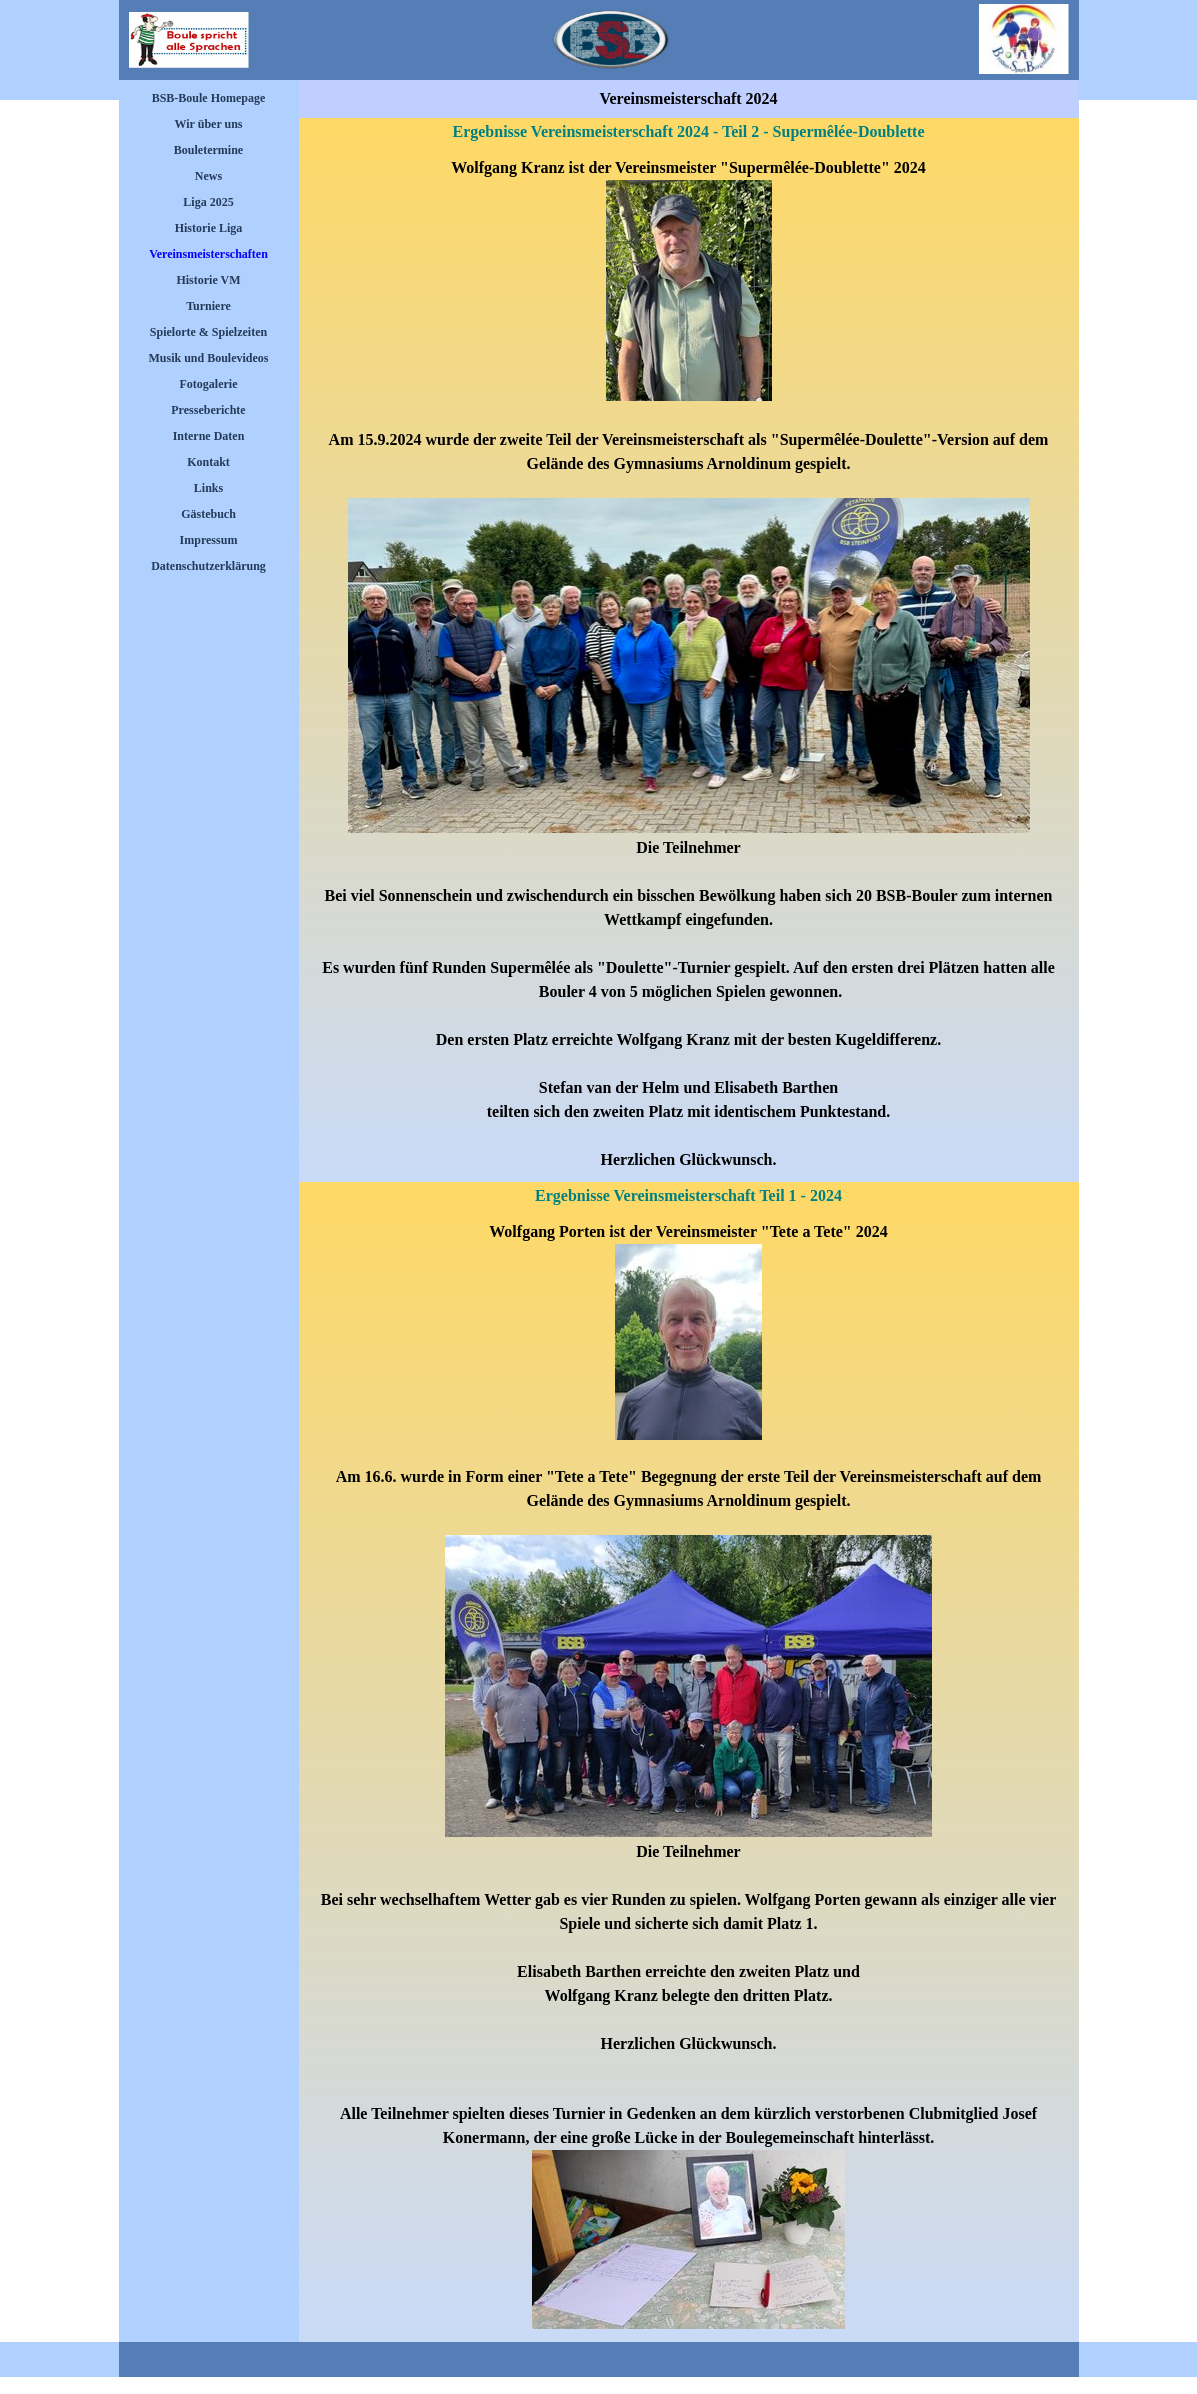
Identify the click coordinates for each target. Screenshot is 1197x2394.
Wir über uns (208, 124)
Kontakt (208, 462)
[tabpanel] (689, 664)
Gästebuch (208, 514)
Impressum (209, 540)
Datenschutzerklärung (208, 566)
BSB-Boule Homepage (209, 98)
